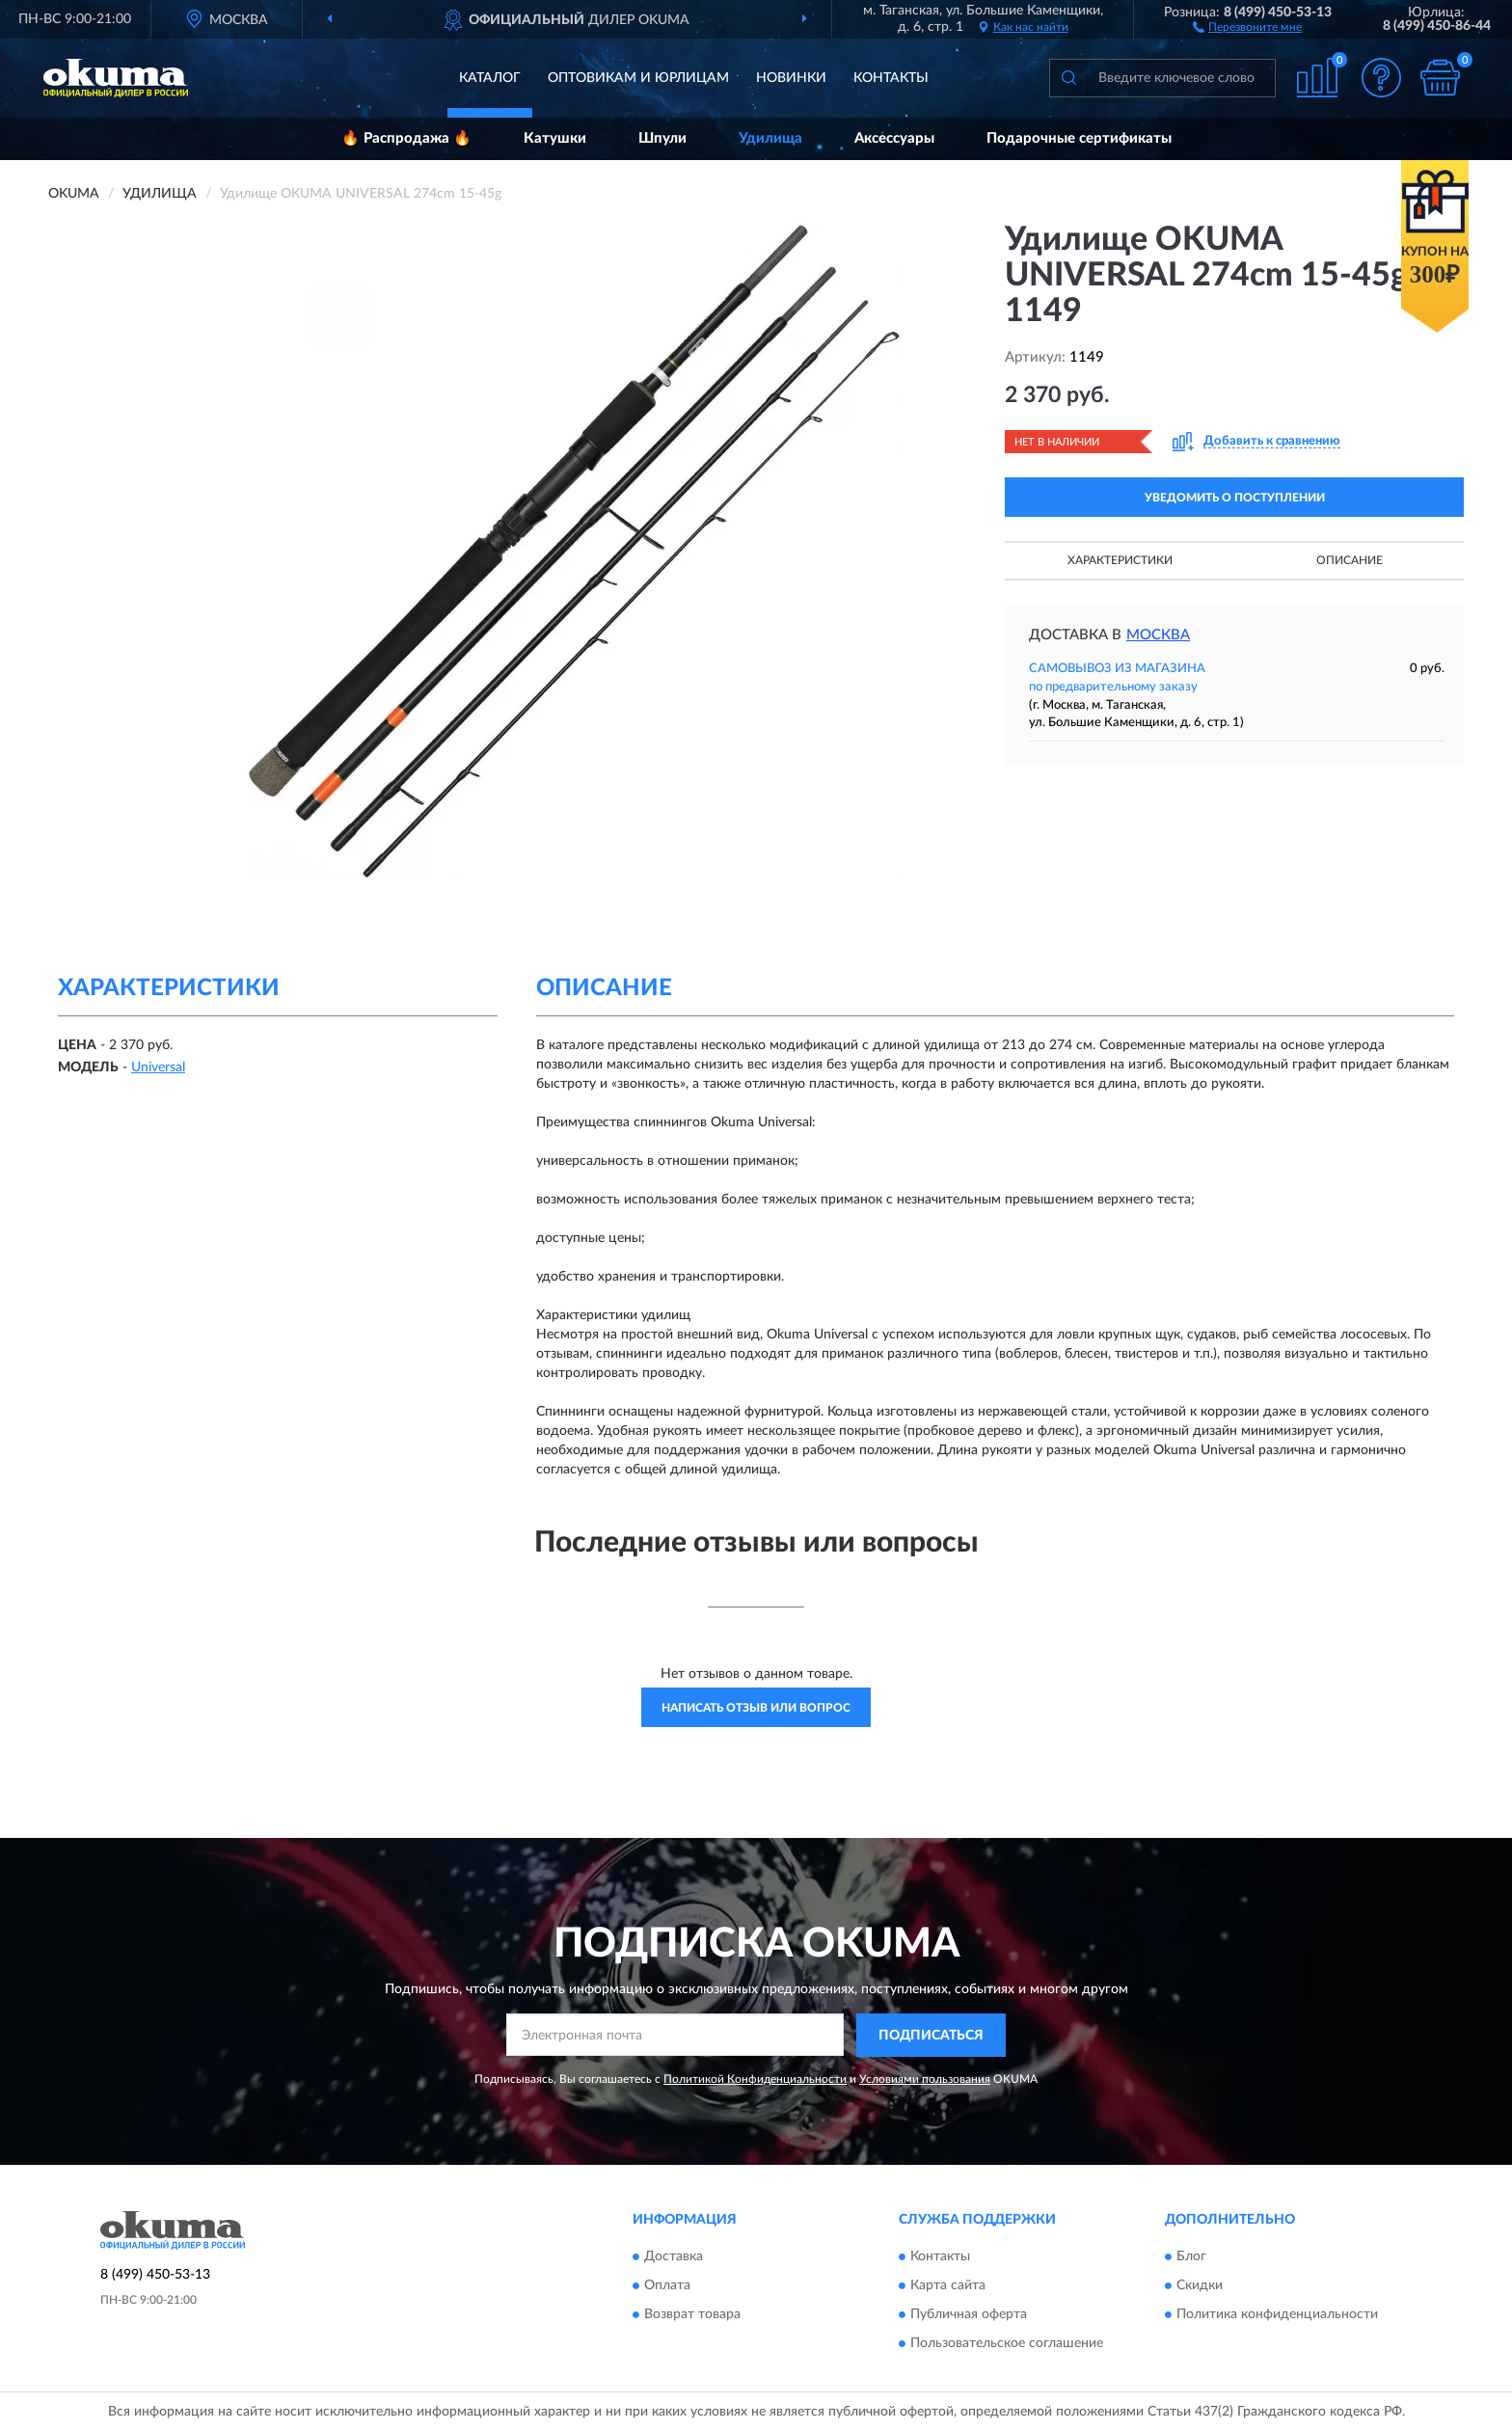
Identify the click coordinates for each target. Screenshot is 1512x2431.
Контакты (891, 78)
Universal (158, 1067)
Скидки (1199, 2286)
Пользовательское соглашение (1006, 2344)
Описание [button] (1349, 560)
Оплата (667, 2286)
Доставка (673, 2257)
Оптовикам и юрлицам (638, 78)
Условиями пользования (924, 2079)
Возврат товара (692, 2315)
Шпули (662, 138)
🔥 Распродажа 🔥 (406, 138)
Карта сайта (948, 2286)
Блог (1191, 2257)
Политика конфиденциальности (1277, 2315)
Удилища (770, 138)
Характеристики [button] (1120, 560)
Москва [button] (1158, 635)
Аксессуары (894, 138)
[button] (1247, 26)
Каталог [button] (490, 78)
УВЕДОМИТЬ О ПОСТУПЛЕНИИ (1235, 497)
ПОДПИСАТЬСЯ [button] (931, 2035)
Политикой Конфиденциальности (755, 2079)
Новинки (791, 78)
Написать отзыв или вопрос (756, 1708)
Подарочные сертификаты (1079, 138)
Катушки (555, 138)
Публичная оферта (968, 2315)
